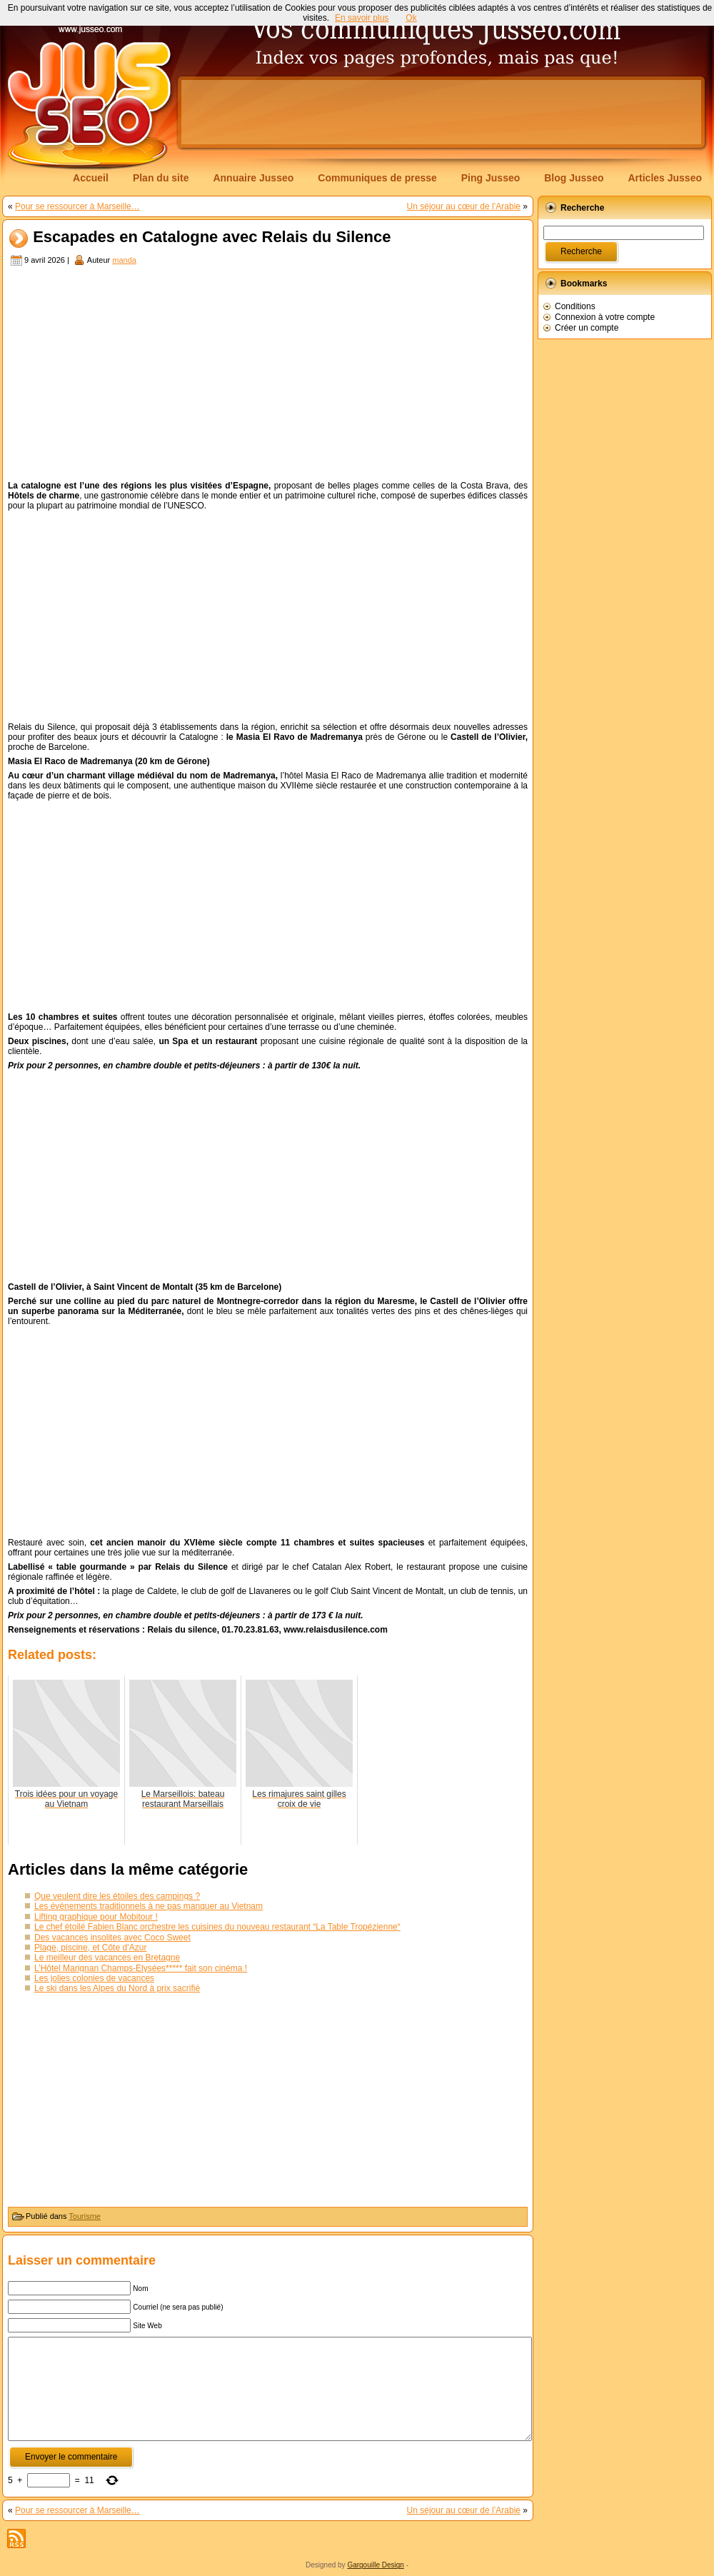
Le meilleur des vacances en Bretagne (107, 1958)
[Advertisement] (268, 375)
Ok (411, 18)
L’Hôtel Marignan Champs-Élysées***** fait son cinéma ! (140, 1968)
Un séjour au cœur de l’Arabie (464, 206)
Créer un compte (586, 328)
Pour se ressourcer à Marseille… (77, 206)
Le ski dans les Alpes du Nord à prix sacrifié (117, 1988)
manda (124, 260)
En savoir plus (361, 18)
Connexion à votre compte (605, 317)
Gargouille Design (375, 2565)
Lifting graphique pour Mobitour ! (96, 1917)
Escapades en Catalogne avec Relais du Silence (212, 237)
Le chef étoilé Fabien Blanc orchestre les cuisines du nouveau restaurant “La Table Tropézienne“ (217, 1927)
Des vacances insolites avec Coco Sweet (112, 1938)
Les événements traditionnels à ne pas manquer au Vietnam (148, 1906)
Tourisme (85, 2216)
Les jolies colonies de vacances (94, 1978)
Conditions (575, 306)
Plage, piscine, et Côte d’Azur (90, 1948)
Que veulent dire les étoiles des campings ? (117, 1896)
